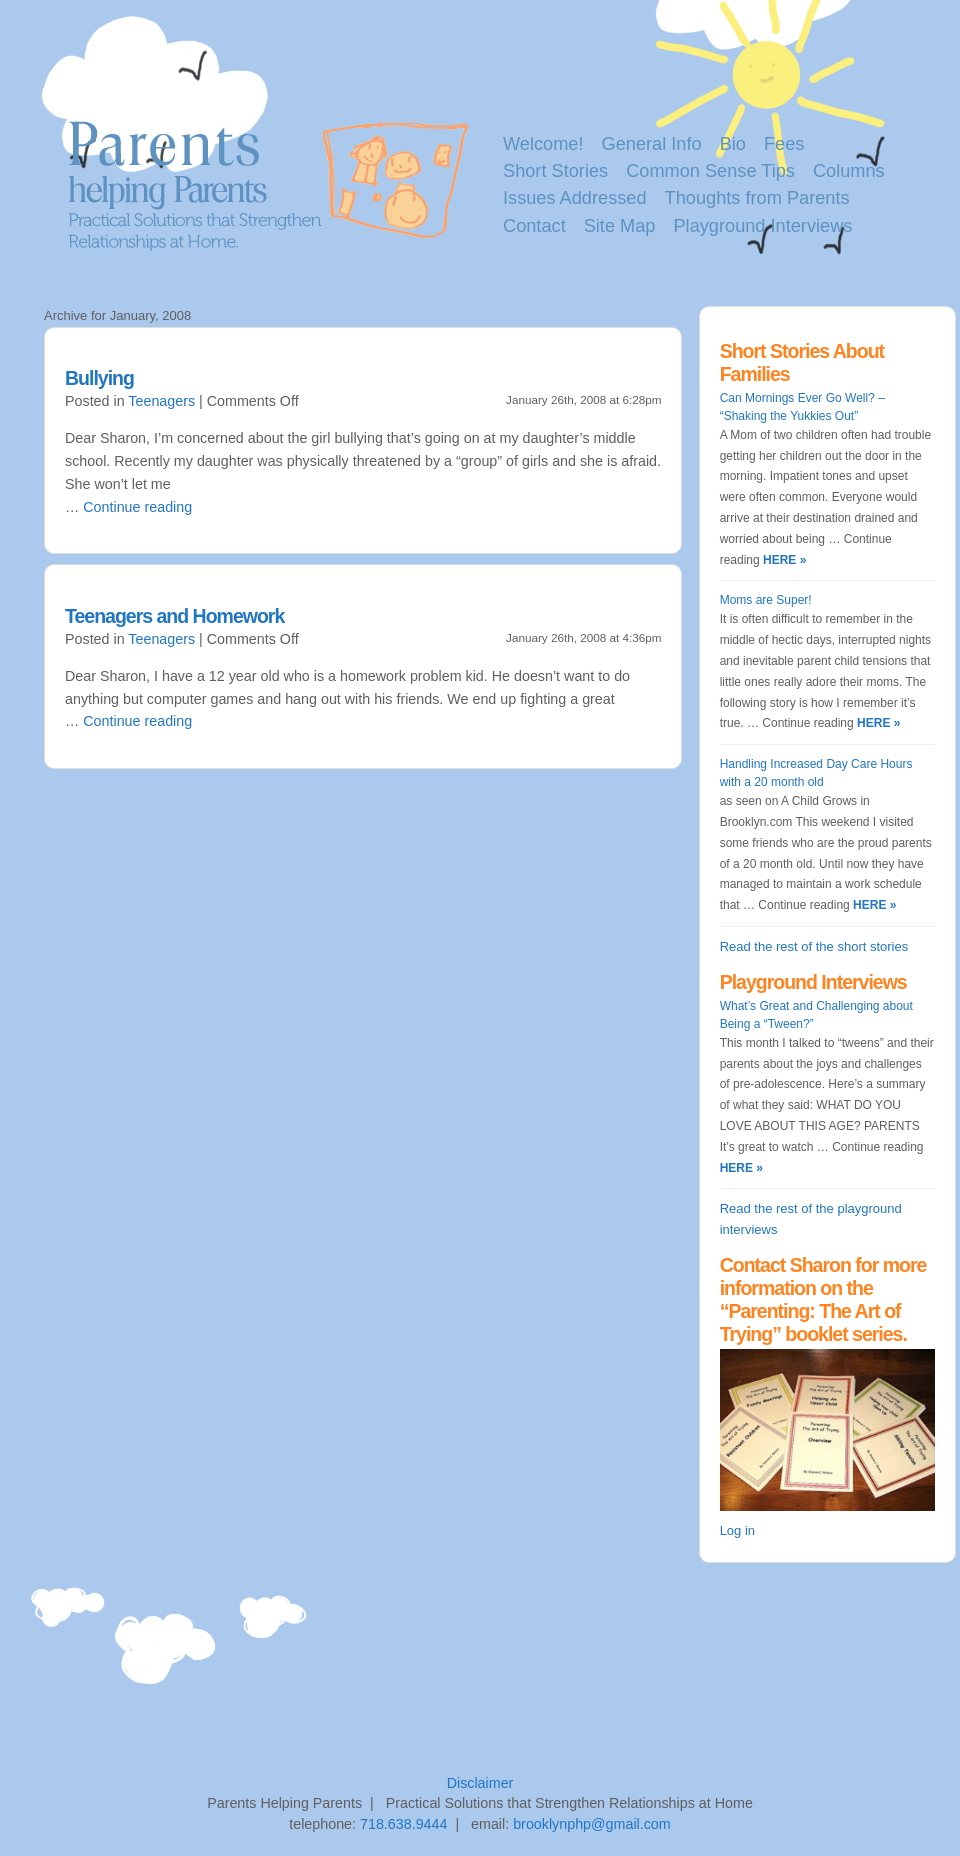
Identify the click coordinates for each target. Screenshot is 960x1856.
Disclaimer (480, 1783)
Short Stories (555, 171)
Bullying (99, 378)
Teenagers (161, 401)
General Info (652, 144)
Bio (733, 144)
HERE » (783, 560)
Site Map (620, 226)
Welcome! (543, 144)
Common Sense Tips (710, 171)
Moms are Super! (766, 600)
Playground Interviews (762, 226)
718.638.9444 (403, 1824)
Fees (784, 144)
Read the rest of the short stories (814, 946)
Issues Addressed (575, 198)
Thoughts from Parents (757, 198)
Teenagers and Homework (174, 616)
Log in (737, 1530)
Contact (534, 226)
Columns (849, 171)
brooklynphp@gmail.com (592, 1824)
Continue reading (137, 507)
